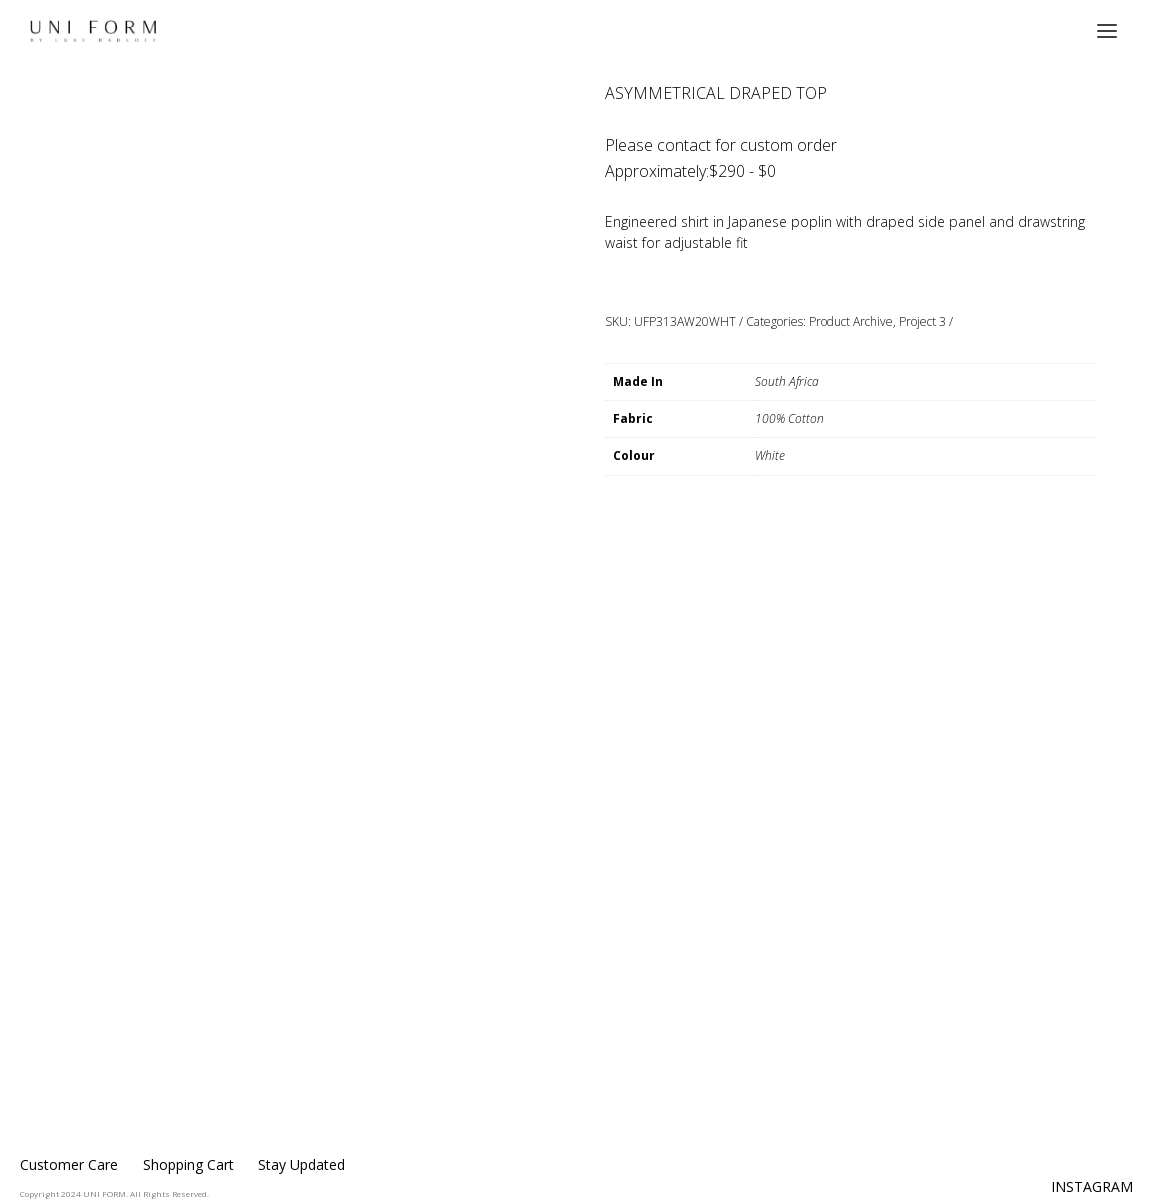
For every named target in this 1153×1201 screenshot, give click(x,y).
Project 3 (922, 321)
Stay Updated (301, 1164)
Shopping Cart (188, 1164)
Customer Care (69, 1164)
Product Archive (851, 321)
